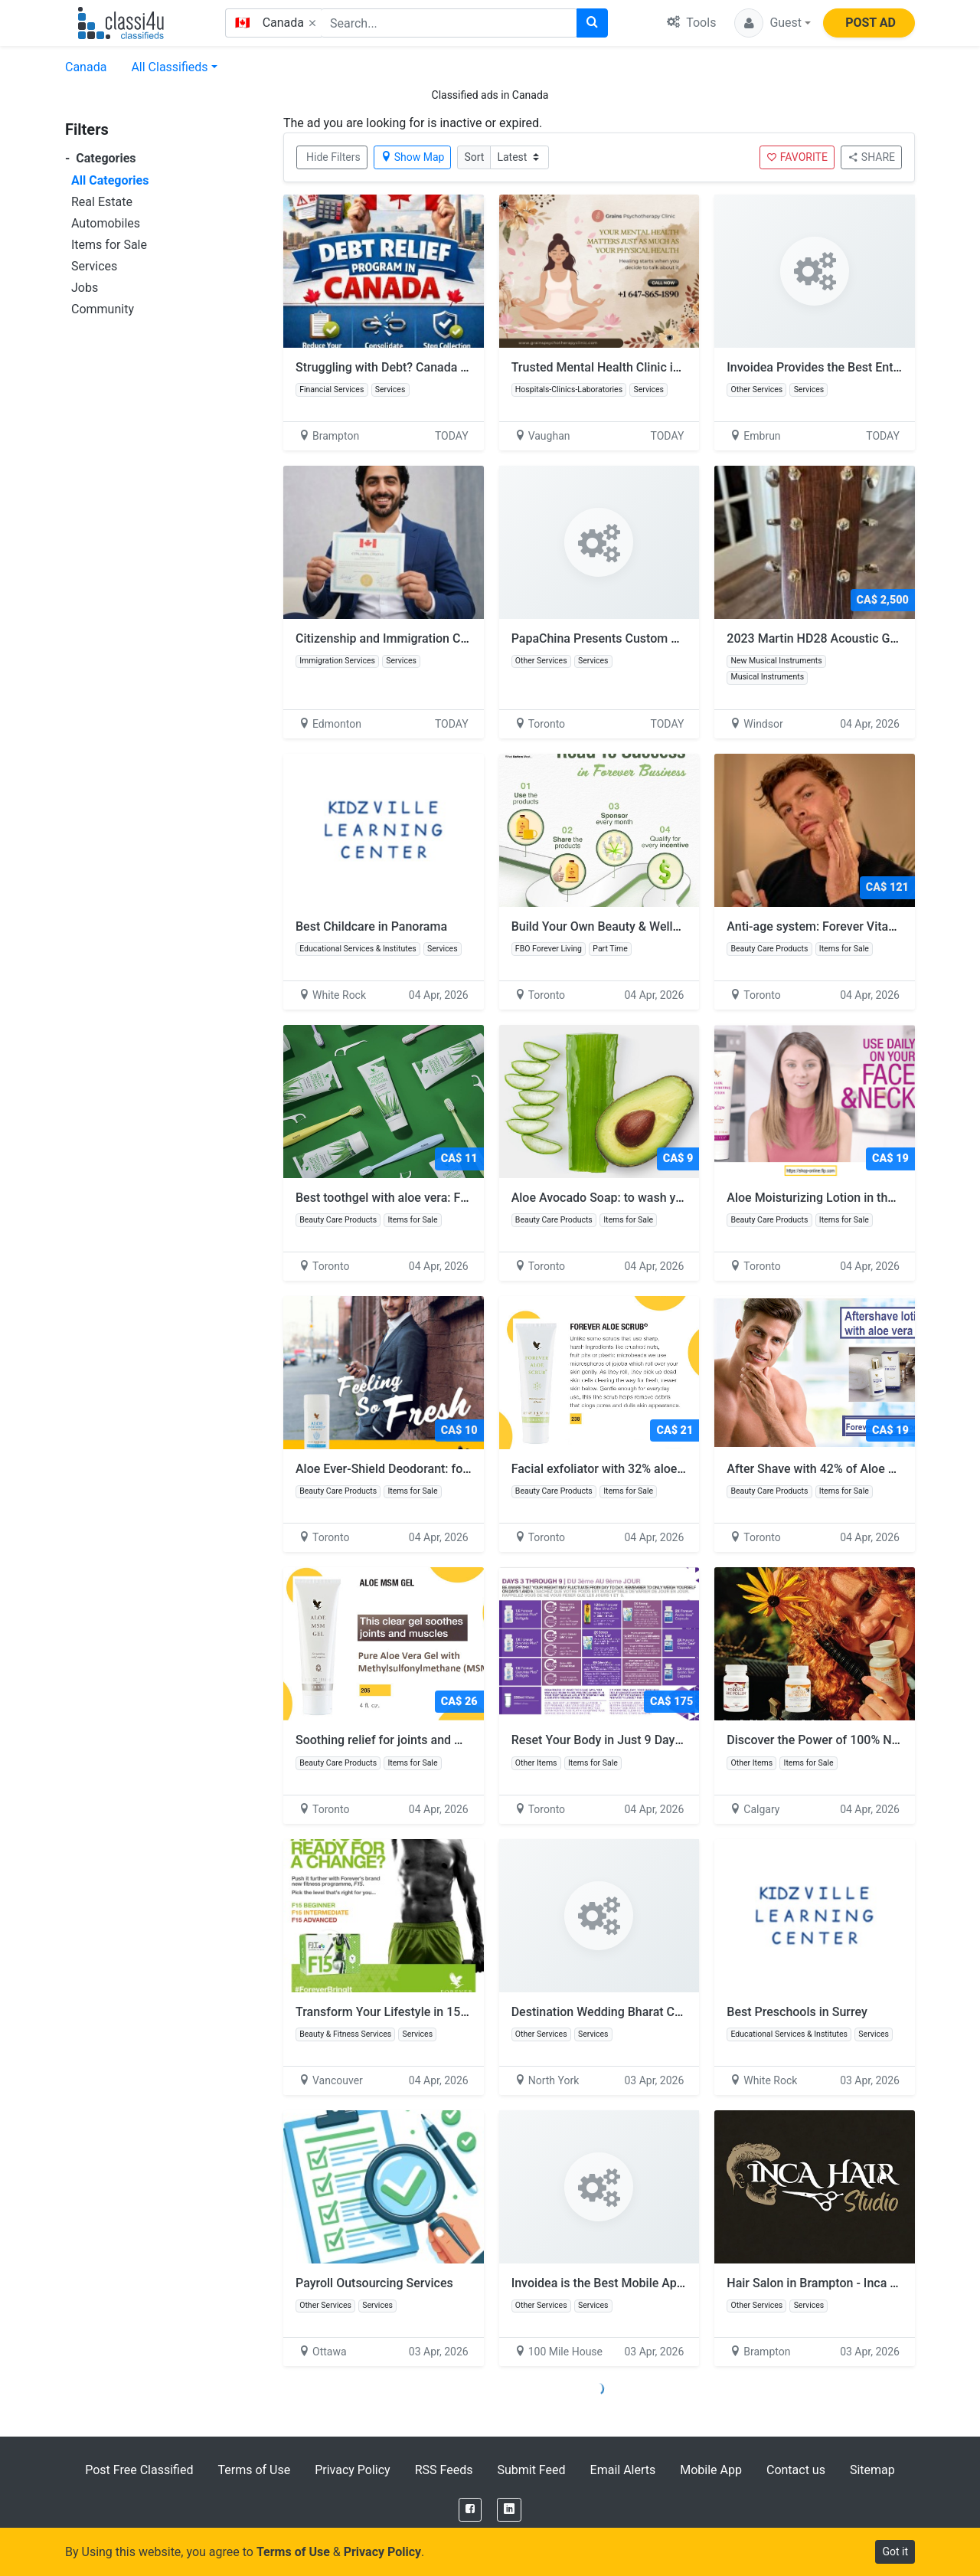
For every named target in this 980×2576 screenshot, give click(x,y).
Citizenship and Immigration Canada (395, 638)
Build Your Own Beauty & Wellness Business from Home (671, 926)
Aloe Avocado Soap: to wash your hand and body (651, 1197)
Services (94, 266)
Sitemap (872, 2470)
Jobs (84, 287)
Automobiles (105, 223)
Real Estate (101, 202)
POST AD (870, 22)
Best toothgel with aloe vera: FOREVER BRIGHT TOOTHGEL (464, 1197)
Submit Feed (531, 2470)
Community (102, 309)
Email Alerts (623, 2470)
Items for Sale (109, 244)
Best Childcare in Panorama (371, 926)
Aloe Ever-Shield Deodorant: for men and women (436, 1468)
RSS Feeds (444, 2470)
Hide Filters (333, 157)
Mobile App (711, 2470)
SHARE (871, 157)
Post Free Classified (139, 2470)
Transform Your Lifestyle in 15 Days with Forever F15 (447, 2012)
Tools (691, 22)
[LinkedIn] (509, 2510)
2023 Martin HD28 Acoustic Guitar (821, 638)
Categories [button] (100, 158)
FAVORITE (797, 157)
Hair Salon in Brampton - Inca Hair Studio (839, 2283)
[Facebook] (470, 2510)
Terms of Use (253, 2470)
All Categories (110, 180)
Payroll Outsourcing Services (374, 2283)
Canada (85, 67)
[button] (772, 23)
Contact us (795, 2470)
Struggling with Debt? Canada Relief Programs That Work (451, 367)
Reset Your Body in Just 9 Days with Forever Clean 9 (661, 1740)
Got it (895, 2551)
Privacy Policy (352, 2470)
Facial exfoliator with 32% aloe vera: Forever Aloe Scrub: (671, 1468)
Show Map (413, 157)
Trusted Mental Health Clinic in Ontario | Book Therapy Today (677, 367)
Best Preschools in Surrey (797, 2012)
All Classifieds (169, 67)
